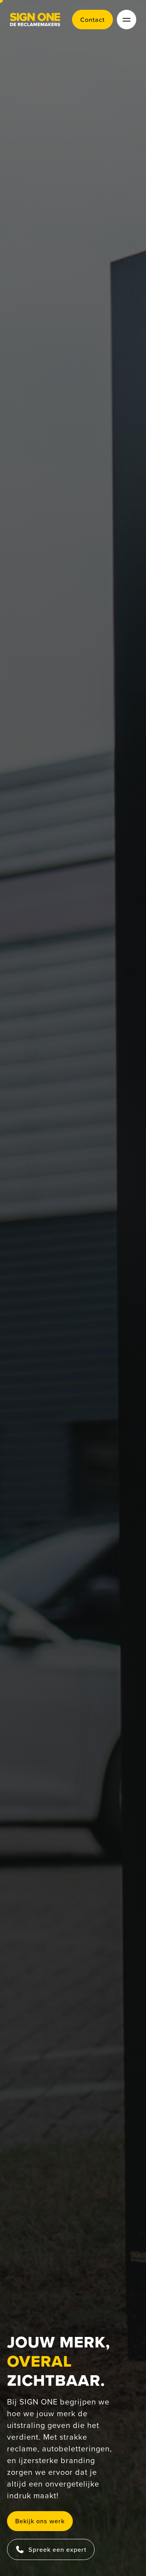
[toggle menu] (126, 19)
